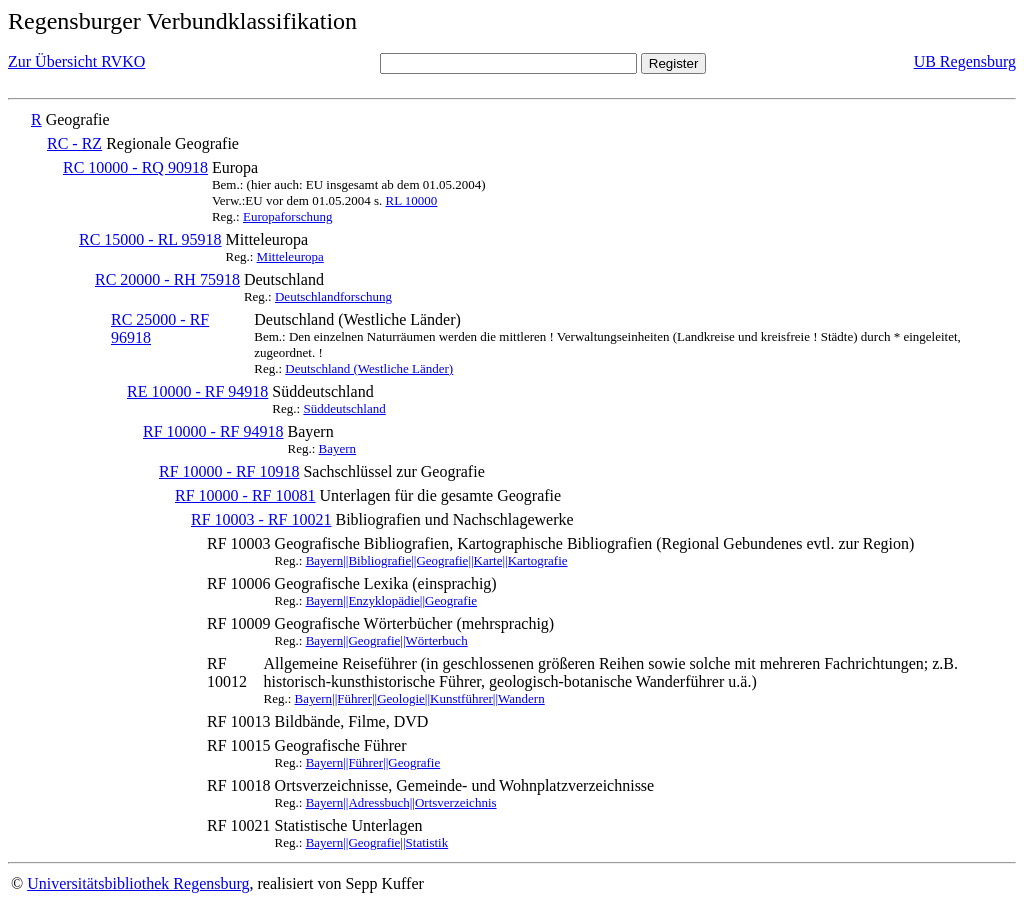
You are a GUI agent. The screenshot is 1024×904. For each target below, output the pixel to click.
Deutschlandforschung (333, 296)
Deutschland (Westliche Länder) (369, 368)
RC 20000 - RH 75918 (167, 279)
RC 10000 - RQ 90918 (135, 167)
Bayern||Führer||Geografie (373, 762)
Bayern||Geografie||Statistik (377, 842)
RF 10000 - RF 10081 (245, 495)
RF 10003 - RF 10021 (261, 519)
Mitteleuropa (290, 256)
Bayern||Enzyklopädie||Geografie (391, 600)
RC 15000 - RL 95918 (150, 239)
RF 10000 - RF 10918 (229, 471)
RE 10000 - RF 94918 (197, 391)
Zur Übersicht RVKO (76, 61)
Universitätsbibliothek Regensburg (138, 883)
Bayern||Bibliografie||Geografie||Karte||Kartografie (437, 560)
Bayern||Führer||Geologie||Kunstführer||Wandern (420, 698)
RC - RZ (74, 143)
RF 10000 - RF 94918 (213, 431)
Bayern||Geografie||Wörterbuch (387, 640)
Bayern (338, 448)
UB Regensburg (965, 61)
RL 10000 (411, 200)
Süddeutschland (344, 408)
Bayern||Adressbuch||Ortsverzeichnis (401, 802)
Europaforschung (288, 216)
